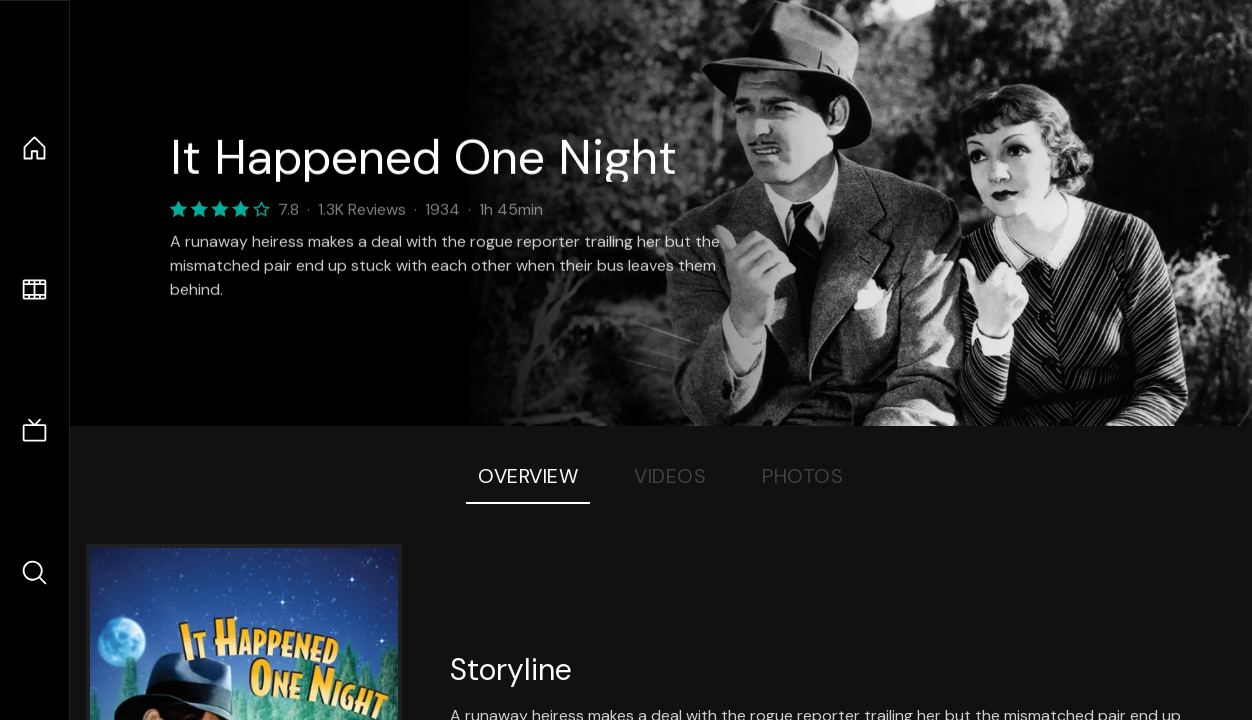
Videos (670, 476)
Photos (802, 476)
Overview (528, 476)
